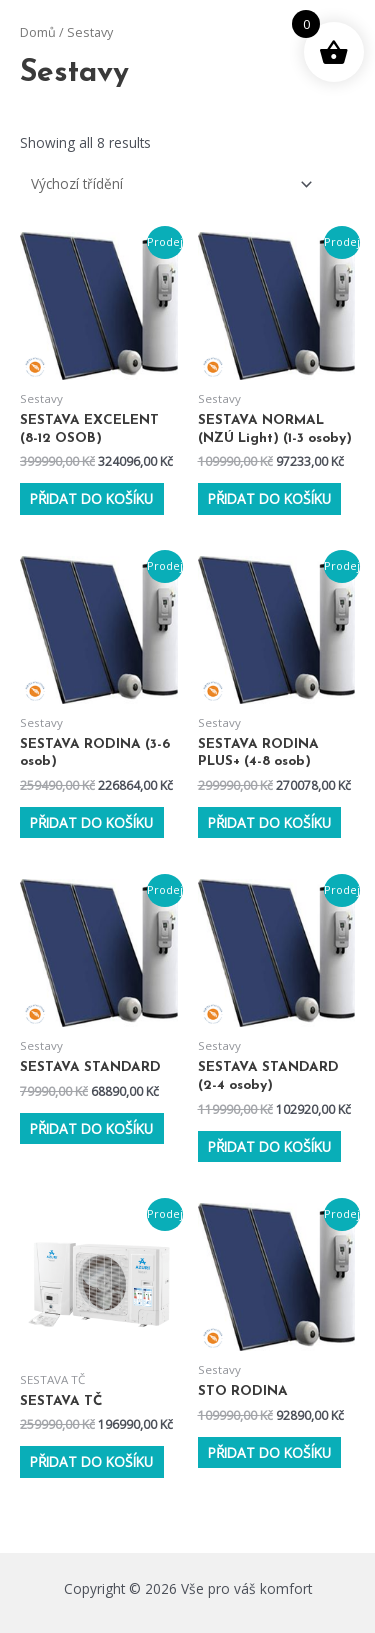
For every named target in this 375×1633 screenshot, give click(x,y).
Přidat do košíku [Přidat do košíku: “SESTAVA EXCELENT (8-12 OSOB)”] (91, 498)
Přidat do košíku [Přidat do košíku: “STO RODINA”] (269, 1452)
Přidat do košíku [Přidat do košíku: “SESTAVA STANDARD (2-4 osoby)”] (269, 1146)
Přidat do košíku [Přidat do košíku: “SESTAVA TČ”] (91, 1461)
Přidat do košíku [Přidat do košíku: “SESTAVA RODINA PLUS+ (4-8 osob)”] (269, 822)
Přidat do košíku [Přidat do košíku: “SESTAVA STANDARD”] (91, 1128)
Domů (38, 32)
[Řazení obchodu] (168, 183)
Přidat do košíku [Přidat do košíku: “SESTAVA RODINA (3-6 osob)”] (91, 822)
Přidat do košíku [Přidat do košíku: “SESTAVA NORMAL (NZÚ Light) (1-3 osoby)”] (269, 498)
